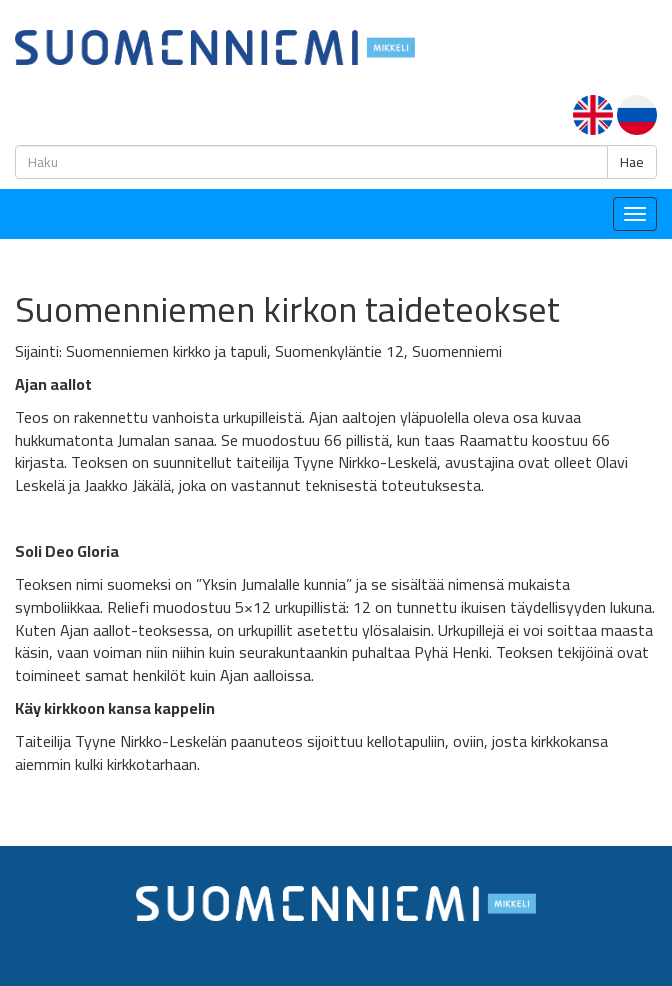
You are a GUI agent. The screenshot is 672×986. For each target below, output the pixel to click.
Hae (632, 162)
